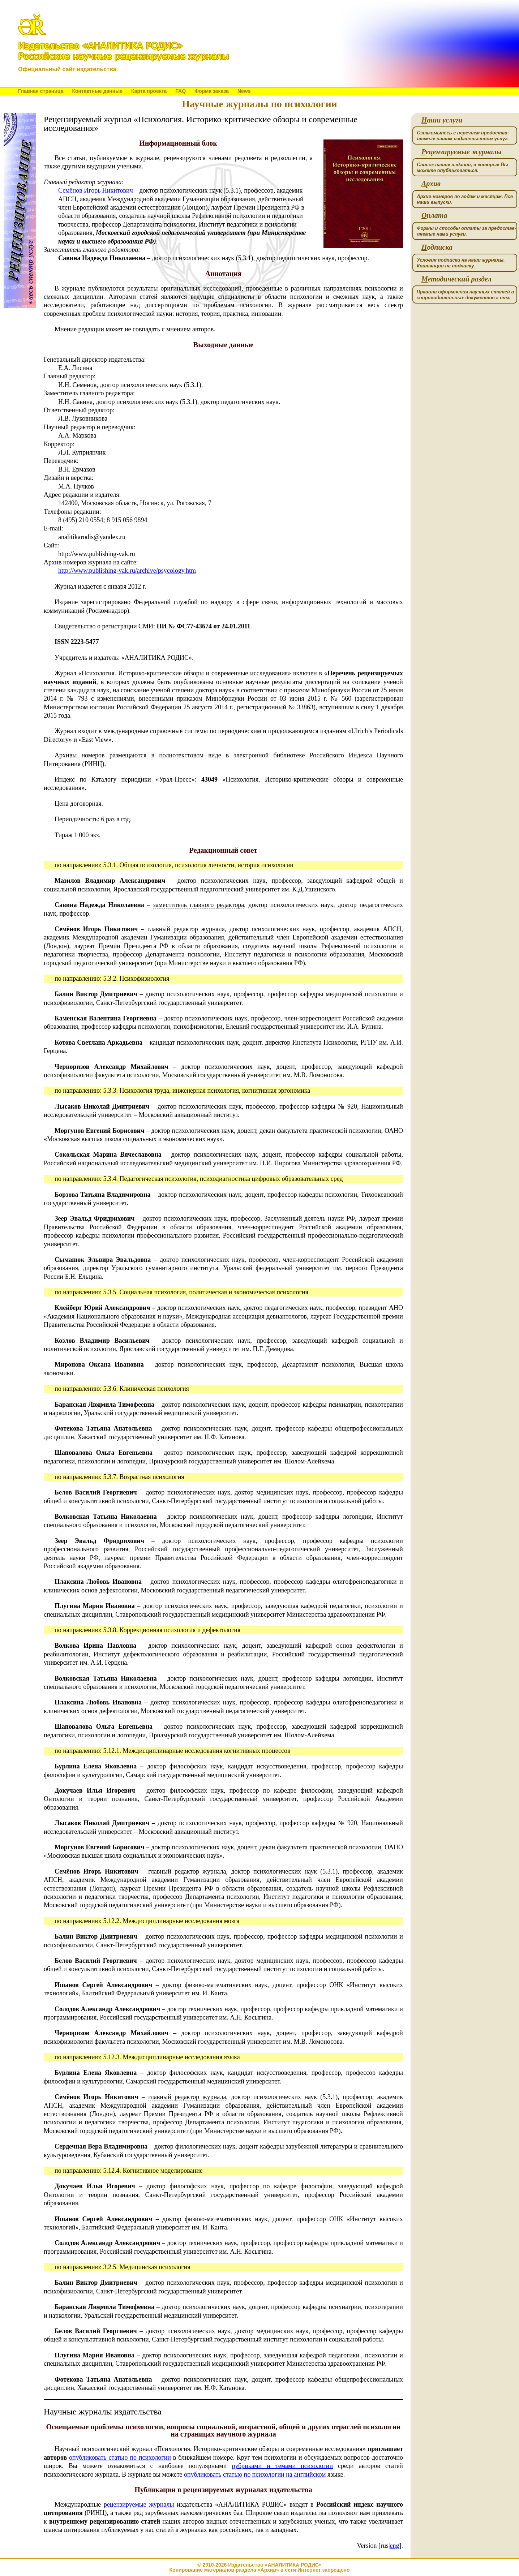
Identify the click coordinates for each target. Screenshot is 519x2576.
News (244, 91)
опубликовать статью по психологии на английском (255, 2474)
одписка (436, 247)
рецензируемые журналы (139, 2504)
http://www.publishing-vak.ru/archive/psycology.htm (127, 570)
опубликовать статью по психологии (120, 2457)
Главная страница (40, 91)
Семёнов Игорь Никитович (95, 190)
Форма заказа (211, 91)
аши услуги (441, 120)
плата (434, 215)
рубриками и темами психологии (282, 2465)
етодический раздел (456, 279)
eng (394, 2545)
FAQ (180, 91)
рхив (431, 184)
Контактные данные (97, 91)
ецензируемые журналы (461, 152)
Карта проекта (149, 91)
